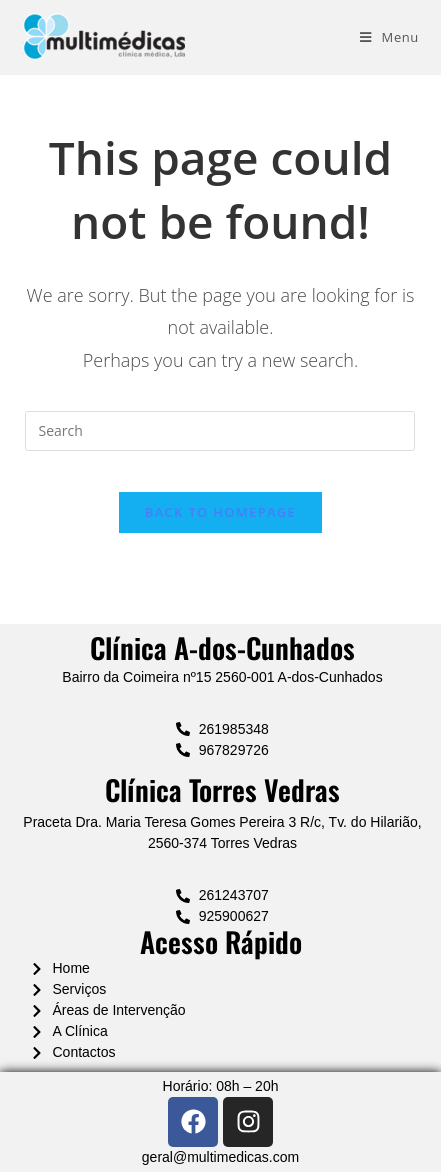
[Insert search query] (220, 431)
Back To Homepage (220, 512)
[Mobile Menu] (389, 37)
